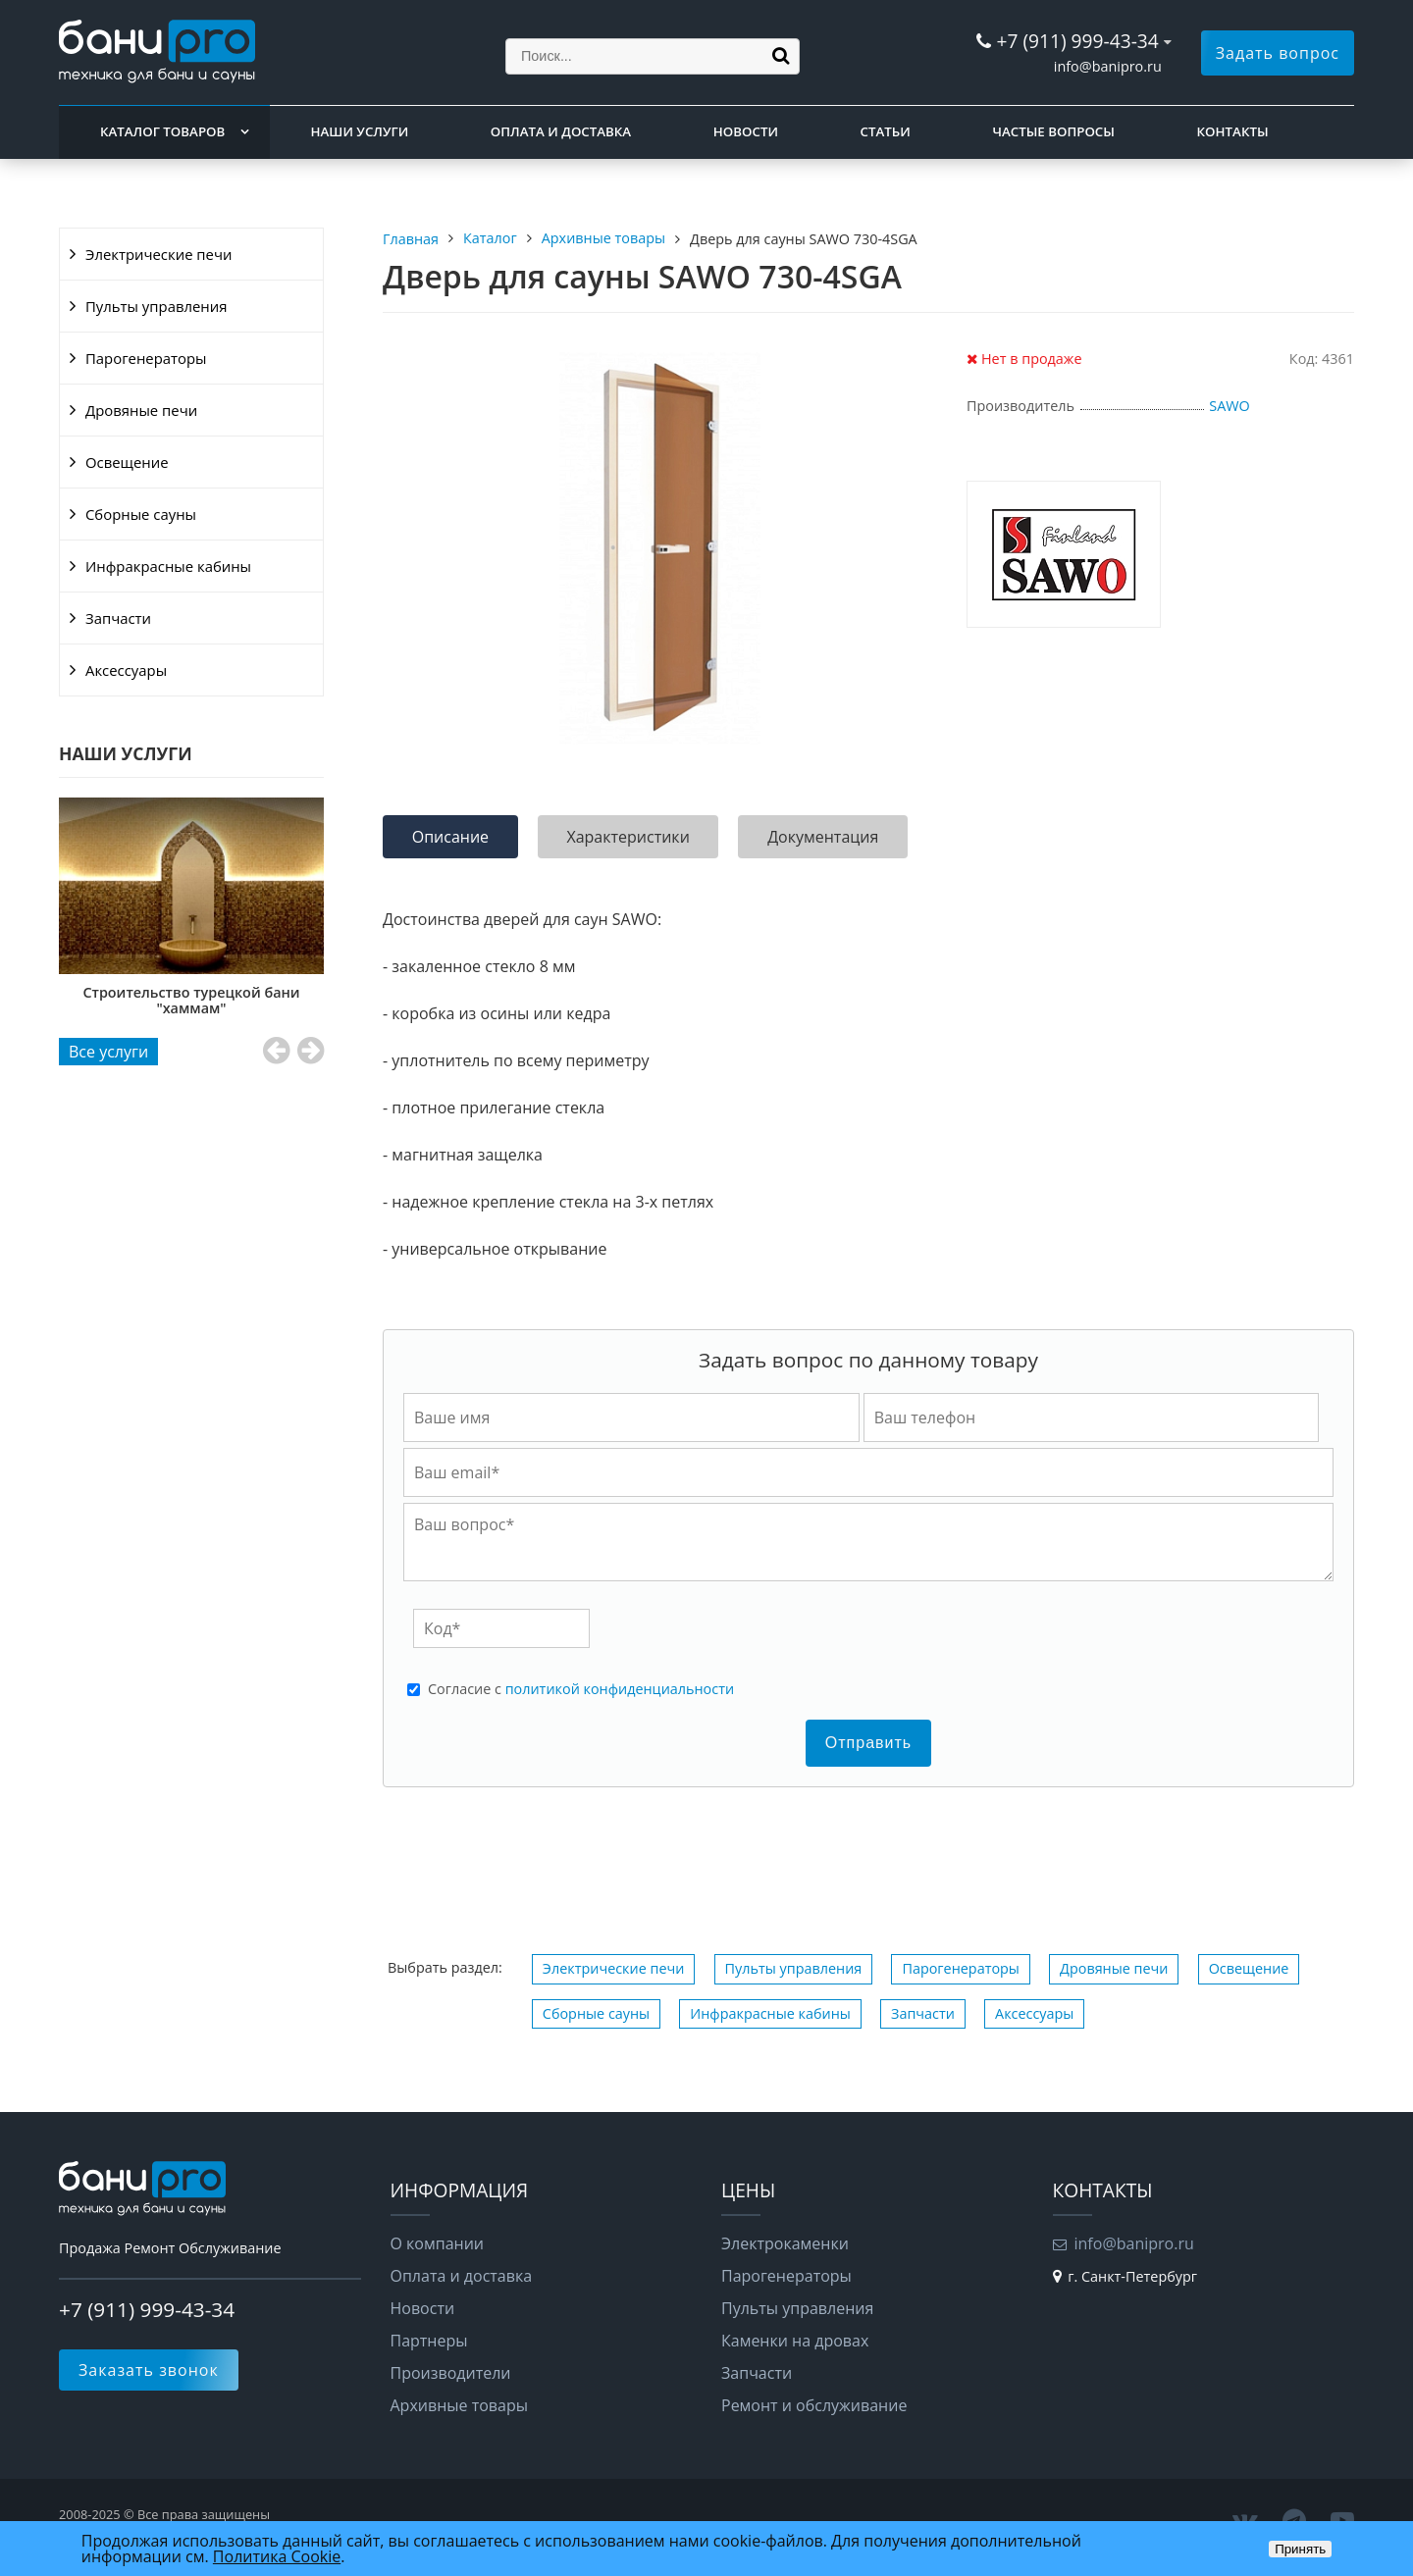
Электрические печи (158, 254)
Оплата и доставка (561, 131)
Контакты (1233, 131)
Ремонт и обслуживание (814, 2405)
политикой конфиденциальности (619, 1688)
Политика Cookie (276, 2556)
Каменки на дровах (794, 2340)
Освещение (127, 462)
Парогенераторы (146, 358)
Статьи (886, 131)
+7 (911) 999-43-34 (1077, 40)
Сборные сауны (140, 514)
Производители (451, 2373)
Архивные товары (460, 2405)
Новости (745, 131)
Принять (1300, 2549)
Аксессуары (126, 670)
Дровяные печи (141, 410)
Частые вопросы (1053, 131)
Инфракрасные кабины (168, 566)
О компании (438, 2243)
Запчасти (118, 618)
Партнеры (429, 2340)
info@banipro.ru (1108, 66)
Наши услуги (360, 131)
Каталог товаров (162, 131)
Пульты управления (156, 306)
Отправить (868, 1742)
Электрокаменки (785, 2243)
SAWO (1229, 405)
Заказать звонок (148, 2370)
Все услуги (108, 1051)
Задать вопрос (1277, 53)
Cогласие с (581, 1689)
